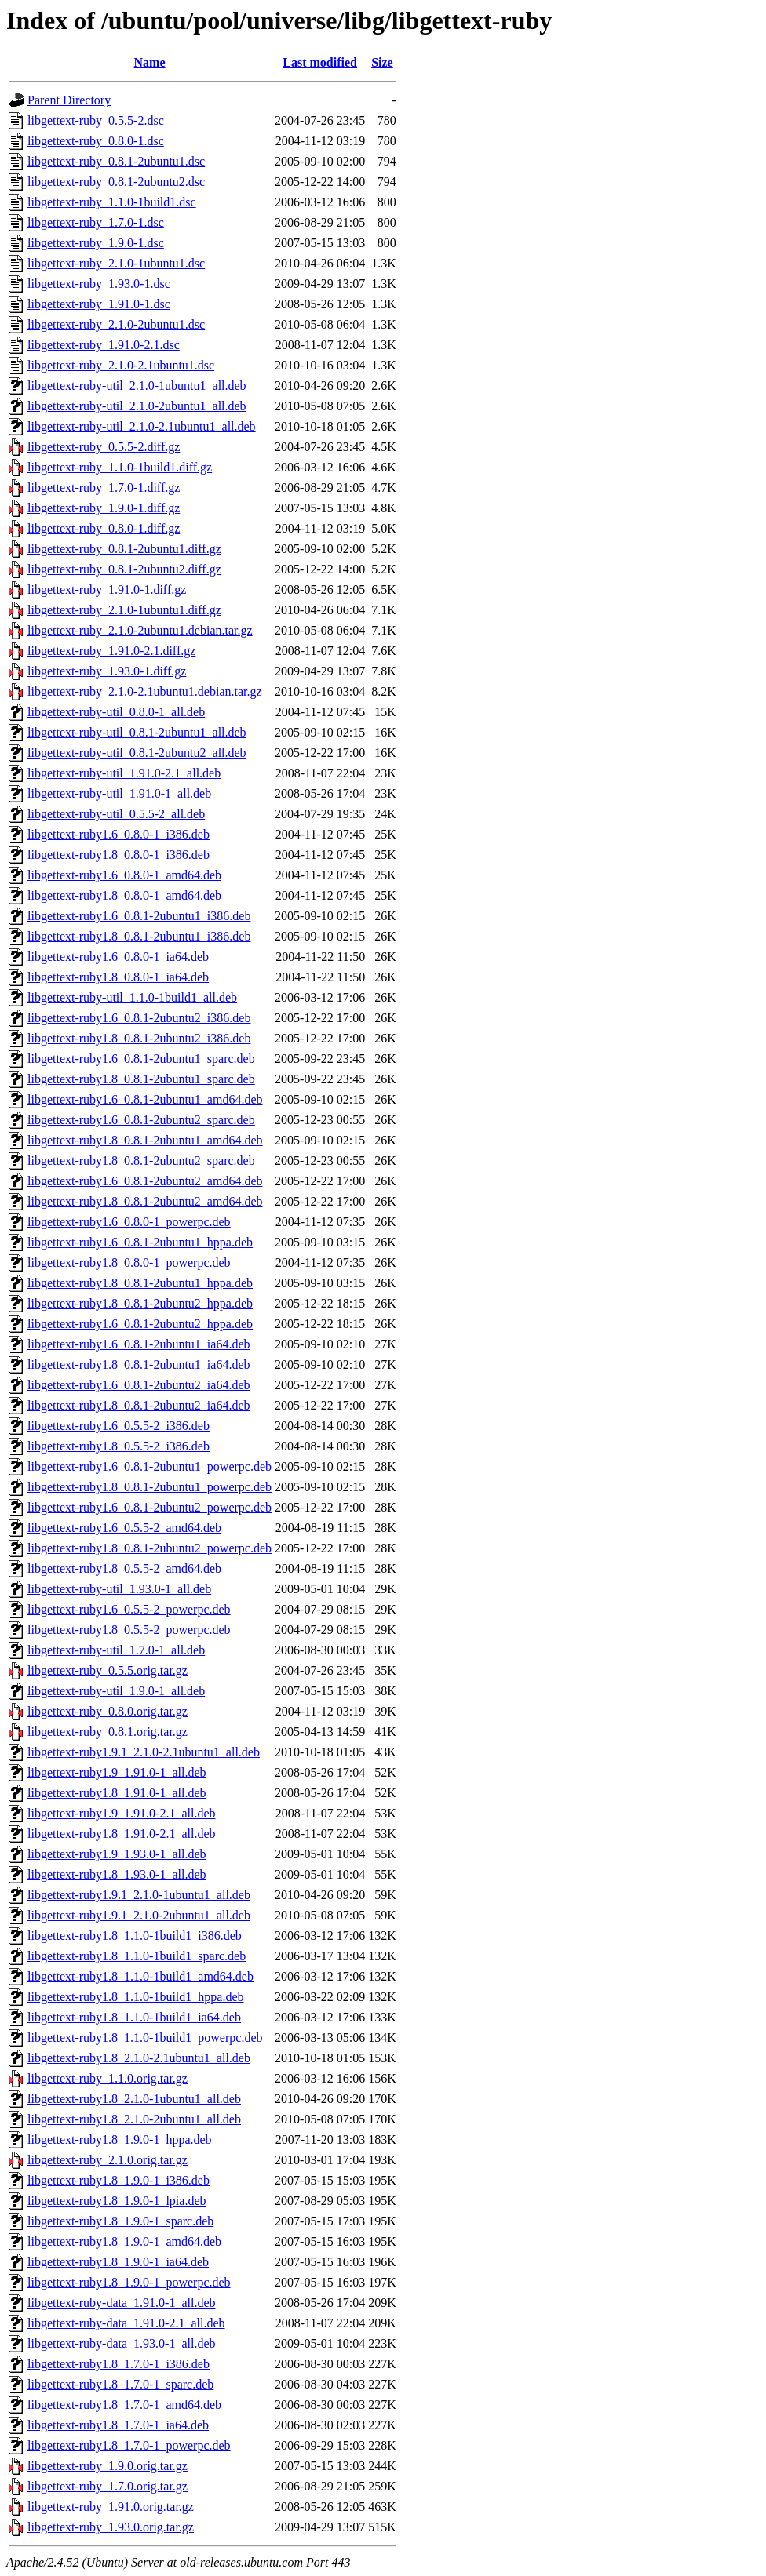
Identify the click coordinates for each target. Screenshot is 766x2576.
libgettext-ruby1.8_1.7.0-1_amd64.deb (124, 2404)
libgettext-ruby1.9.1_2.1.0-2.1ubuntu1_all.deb (143, 1752)
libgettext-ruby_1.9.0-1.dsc (95, 242)
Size (382, 62)
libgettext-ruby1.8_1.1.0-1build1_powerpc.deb (145, 2037)
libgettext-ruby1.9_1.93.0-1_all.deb (116, 1854)
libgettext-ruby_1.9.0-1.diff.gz (103, 508)
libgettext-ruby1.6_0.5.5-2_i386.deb (118, 1425)
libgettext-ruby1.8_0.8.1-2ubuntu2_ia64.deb (138, 1405)
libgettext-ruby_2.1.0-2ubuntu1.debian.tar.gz (140, 630)
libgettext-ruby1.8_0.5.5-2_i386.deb (118, 1446)
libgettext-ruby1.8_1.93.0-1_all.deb (116, 1874)
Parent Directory (69, 100)
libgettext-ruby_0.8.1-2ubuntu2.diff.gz (124, 569)
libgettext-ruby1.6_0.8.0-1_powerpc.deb (129, 1221)
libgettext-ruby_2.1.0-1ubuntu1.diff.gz (124, 610)
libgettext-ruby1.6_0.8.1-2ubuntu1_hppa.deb (140, 1242)
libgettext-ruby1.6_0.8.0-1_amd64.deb (124, 875)
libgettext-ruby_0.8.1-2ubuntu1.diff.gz (124, 548)
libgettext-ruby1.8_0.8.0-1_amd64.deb (124, 895)
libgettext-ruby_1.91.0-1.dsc (98, 304)
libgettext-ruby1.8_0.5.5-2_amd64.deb (124, 1568)
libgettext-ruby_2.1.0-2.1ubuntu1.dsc (120, 365)
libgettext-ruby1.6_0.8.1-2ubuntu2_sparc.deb (141, 1119)
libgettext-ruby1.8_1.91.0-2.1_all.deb (121, 1833)
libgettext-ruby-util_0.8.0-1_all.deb (116, 712)
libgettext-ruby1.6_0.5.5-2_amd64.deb (124, 1527)
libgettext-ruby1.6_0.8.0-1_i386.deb (118, 834)
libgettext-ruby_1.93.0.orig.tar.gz (110, 2527)
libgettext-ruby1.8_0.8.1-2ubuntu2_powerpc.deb (149, 1548)
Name (150, 62)
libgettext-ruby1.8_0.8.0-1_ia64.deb (118, 977)
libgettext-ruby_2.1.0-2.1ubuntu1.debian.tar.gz (144, 691)
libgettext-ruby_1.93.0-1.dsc (98, 283)
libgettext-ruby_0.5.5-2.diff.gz (103, 446)
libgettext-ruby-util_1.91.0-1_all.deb (119, 793)
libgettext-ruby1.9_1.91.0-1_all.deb (116, 1772)
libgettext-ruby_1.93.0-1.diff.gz (106, 671)
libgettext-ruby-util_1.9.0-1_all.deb (116, 1690)
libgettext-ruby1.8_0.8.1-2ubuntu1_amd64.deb (145, 1140)
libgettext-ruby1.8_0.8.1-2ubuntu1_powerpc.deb (149, 1487)
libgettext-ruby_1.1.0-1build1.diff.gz (119, 467)
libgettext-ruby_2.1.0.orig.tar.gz (107, 2160)
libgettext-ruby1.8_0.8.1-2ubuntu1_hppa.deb (140, 1283)
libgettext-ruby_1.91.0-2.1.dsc (103, 344)
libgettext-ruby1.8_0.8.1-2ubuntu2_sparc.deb (141, 1160)
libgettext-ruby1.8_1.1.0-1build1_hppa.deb (135, 1996)
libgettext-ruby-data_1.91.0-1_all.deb (121, 2302)
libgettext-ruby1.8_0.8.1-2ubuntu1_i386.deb (138, 936)
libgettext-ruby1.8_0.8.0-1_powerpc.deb (129, 1262)
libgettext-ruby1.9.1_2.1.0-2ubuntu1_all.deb (138, 1915)
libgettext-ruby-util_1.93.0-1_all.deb (119, 1588)
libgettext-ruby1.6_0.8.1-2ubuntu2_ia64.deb (138, 1385)
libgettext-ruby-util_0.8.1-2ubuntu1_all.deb (136, 732)
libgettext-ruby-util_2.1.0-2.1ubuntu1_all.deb (141, 426)
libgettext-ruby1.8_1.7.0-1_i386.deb (118, 2363)
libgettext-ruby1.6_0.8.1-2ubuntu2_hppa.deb (140, 1323)
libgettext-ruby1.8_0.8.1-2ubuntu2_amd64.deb (145, 1201)
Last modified (320, 62)
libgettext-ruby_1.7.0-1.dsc (95, 222)
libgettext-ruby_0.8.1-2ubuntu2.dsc (116, 181)
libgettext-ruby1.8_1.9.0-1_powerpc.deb (129, 2282)
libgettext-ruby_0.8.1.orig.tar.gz (107, 1731)
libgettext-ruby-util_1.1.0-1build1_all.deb (132, 997)
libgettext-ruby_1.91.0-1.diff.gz (106, 589)
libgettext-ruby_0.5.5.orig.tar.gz (107, 1670)
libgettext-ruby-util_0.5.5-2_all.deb (116, 813)
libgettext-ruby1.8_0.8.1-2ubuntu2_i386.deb (138, 1038)
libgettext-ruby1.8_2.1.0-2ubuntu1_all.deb (134, 2119)
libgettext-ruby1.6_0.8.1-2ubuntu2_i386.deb (138, 1017)
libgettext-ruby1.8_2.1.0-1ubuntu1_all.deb (134, 2098)
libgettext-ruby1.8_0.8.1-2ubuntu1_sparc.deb (141, 1079)
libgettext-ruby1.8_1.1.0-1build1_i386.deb (134, 1935)
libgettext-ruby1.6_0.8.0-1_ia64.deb (118, 956)
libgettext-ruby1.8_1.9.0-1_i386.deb (118, 2180)
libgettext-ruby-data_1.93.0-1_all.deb (121, 2343)
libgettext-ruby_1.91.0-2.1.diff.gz (111, 650)
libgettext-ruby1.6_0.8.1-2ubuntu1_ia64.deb (138, 1344)
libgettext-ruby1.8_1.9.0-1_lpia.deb (116, 2200)
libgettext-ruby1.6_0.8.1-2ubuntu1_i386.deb (138, 915)
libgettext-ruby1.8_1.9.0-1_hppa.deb (119, 2139)
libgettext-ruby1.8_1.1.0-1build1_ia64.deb (134, 2017)
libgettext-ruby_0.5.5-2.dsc (95, 120)
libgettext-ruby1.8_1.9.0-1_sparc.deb (120, 2221)
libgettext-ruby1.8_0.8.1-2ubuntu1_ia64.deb (138, 1364)
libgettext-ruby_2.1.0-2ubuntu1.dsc (116, 324)
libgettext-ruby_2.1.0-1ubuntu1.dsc (116, 263)
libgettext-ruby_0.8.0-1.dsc (95, 140)
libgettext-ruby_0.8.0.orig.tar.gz (107, 1711)
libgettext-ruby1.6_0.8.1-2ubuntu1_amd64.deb (145, 1099)
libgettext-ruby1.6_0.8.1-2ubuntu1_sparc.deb (141, 1058)
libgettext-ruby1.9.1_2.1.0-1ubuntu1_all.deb (138, 1894)
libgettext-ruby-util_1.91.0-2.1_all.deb (124, 773)
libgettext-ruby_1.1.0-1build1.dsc (111, 202)
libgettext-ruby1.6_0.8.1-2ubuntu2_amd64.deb (145, 1181)
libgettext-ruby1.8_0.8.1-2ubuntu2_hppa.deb (140, 1303)
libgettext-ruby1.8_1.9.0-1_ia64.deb (118, 2262)
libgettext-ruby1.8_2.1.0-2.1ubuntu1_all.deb (138, 2058)
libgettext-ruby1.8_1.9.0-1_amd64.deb (124, 2241)
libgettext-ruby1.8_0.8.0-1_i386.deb (118, 854)
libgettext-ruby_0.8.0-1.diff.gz (103, 528)
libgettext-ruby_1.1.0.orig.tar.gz (107, 2078)
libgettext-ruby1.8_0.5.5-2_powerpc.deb (129, 1629)
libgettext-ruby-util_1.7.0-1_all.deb (116, 1650)
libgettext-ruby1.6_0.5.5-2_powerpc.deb (129, 1609)
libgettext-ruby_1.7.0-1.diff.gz (103, 487)
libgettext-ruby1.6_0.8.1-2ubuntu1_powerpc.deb (149, 1466)
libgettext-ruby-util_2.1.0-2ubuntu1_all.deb (136, 406)
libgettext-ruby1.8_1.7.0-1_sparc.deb (120, 2384)
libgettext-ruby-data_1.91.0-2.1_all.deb (125, 2323)
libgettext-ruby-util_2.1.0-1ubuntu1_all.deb (136, 385)
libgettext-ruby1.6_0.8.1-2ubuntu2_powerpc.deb (149, 1507)
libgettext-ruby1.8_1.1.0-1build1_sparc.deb (136, 1956)
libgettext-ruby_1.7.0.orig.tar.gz (107, 2486)
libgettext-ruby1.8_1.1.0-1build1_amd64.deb (140, 1976)
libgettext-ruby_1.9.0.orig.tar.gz (107, 2465)
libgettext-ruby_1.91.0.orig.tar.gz (110, 2506)
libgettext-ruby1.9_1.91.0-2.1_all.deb (121, 1813)
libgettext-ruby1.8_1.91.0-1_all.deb (116, 1792)
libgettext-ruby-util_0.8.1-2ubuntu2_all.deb (136, 752)
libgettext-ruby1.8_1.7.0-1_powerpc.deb (129, 2445)
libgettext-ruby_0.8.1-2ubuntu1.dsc (116, 161)
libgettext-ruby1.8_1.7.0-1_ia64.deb (118, 2425)
